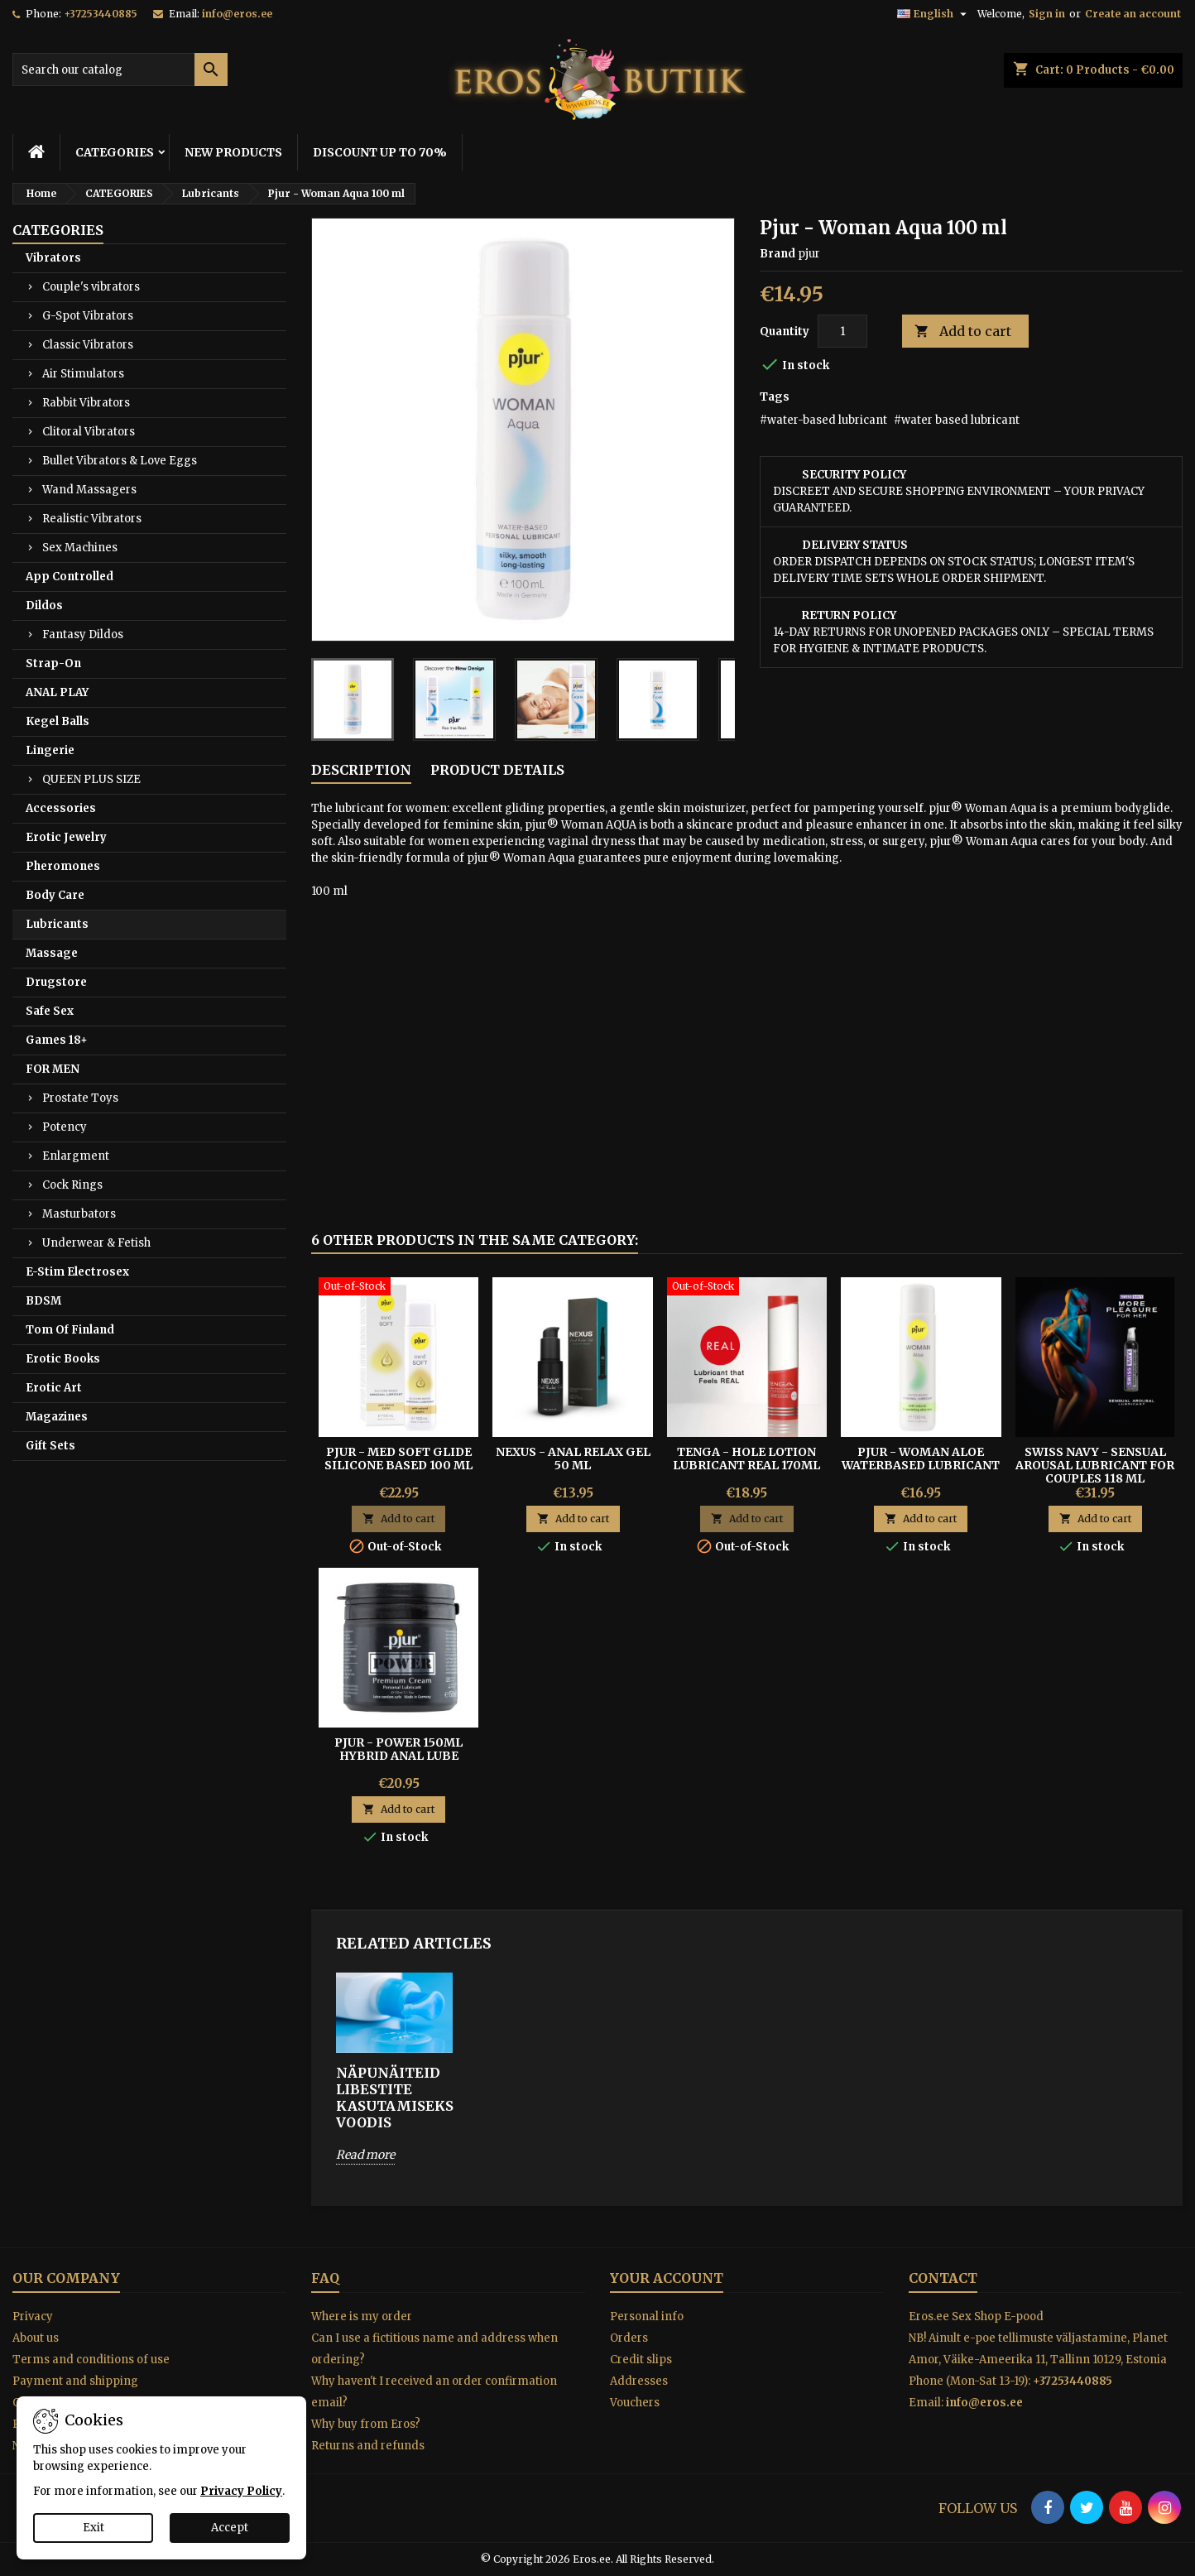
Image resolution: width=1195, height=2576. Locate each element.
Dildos (44, 605)
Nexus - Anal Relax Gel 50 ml (573, 1458)
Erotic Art (54, 1388)
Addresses (639, 2381)
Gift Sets (50, 1446)
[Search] (120, 69)
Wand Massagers (89, 490)
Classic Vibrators (87, 345)
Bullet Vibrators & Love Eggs (119, 461)
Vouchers (635, 2403)
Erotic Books (63, 1359)
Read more (365, 2154)
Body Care (55, 895)
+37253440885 (100, 13)
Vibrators (53, 258)
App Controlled (69, 577)
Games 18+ (57, 1040)
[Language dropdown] (934, 14)
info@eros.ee (237, 13)
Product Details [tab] (497, 770)
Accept (229, 2528)
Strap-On (53, 663)
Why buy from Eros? (365, 2424)
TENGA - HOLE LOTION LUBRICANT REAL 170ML (746, 1458)
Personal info (647, 2316)
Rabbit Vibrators (86, 403)
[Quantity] (842, 331)
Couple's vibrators (91, 287)
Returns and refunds (368, 2446)
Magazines (57, 1417)
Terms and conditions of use (91, 2360)
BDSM (43, 1301)
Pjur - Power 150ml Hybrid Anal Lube (398, 1749)
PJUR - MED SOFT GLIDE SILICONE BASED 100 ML (398, 1458)
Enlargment (75, 1156)
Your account (666, 2278)
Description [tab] (361, 770)
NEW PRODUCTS (233, 152)
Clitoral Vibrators (88, 432)
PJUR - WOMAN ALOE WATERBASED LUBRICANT (921, 1458)
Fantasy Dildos (82, 634)
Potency (64, 1127)
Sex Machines (80, 548)
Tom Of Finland (70, 1330)
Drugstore (56, 982)
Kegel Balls (57, 721)
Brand (777, 254)
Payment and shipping (75, 2381)
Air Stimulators (83, 374)
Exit (93, 2528)
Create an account (1133, 13)
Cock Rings (72, 1185)
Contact (943, 2278)
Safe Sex (50, 1011)
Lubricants (57, 924)
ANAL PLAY (57, 692)
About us (35, 2338)
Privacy (32, 2316)
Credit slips (641, 2360)
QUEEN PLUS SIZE (91, 779)
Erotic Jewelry (66, 837)
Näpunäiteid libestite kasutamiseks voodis (394, 2097)
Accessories (61, 808)
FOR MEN (52, 1069)
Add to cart (962, 331)
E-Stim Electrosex (77, 1272)
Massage (52, 953)
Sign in (1047, 13)
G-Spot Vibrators (87, 316)
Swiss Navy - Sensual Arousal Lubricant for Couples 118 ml (1094, 1465)
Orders (629, 2338)
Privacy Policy (241, 2491)
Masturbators (79, 1214)
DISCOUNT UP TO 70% (380, 152)
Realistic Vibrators (92, 519)
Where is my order (361, 2316)
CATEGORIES (114, 152)
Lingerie (50, 750)
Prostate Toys (80, 1098)
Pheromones (63, 866)
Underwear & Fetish (96, 1243)
